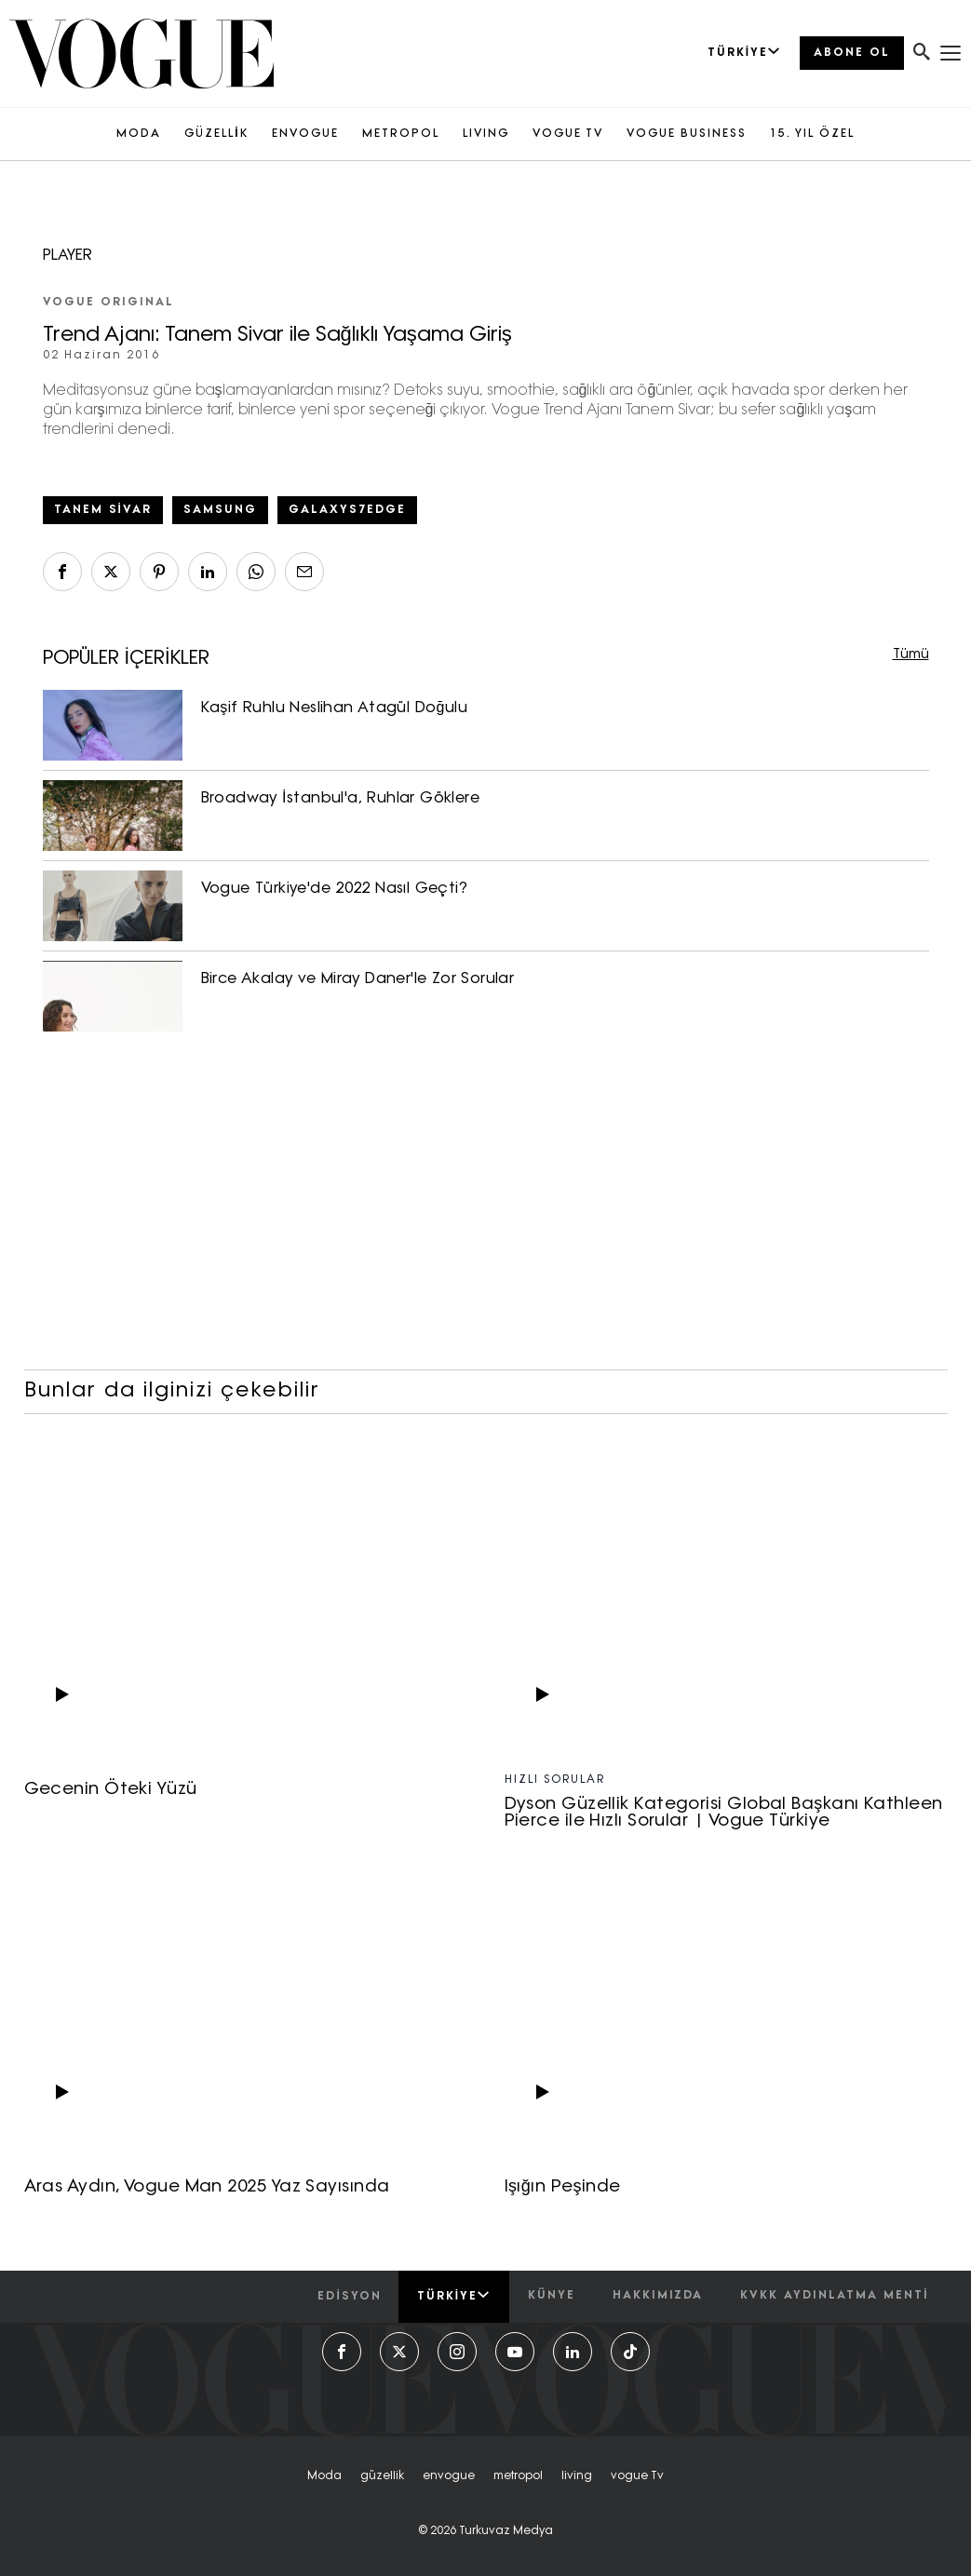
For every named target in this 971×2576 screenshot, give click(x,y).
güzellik (382, 2476)
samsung (220, 510)
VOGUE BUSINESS (687, 134)
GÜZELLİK (216, 134)
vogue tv (637, 2476)
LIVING (486, 134)
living (576, 2476)
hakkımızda (658, 2295)
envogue (449, 2476)
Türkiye (454, 2295)
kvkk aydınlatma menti (834, 2295)
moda (324, 2476)
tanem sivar (103, 510)
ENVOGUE (305, 134)
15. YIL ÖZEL (812, 134)
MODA (138, 134)
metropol (518, 2476)
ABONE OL (852, 53)
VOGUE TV (568, 134)
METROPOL (400, 134)
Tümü (911, 655)
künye (551, 2295)
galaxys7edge (347, 510)
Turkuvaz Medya (506, 2531)
